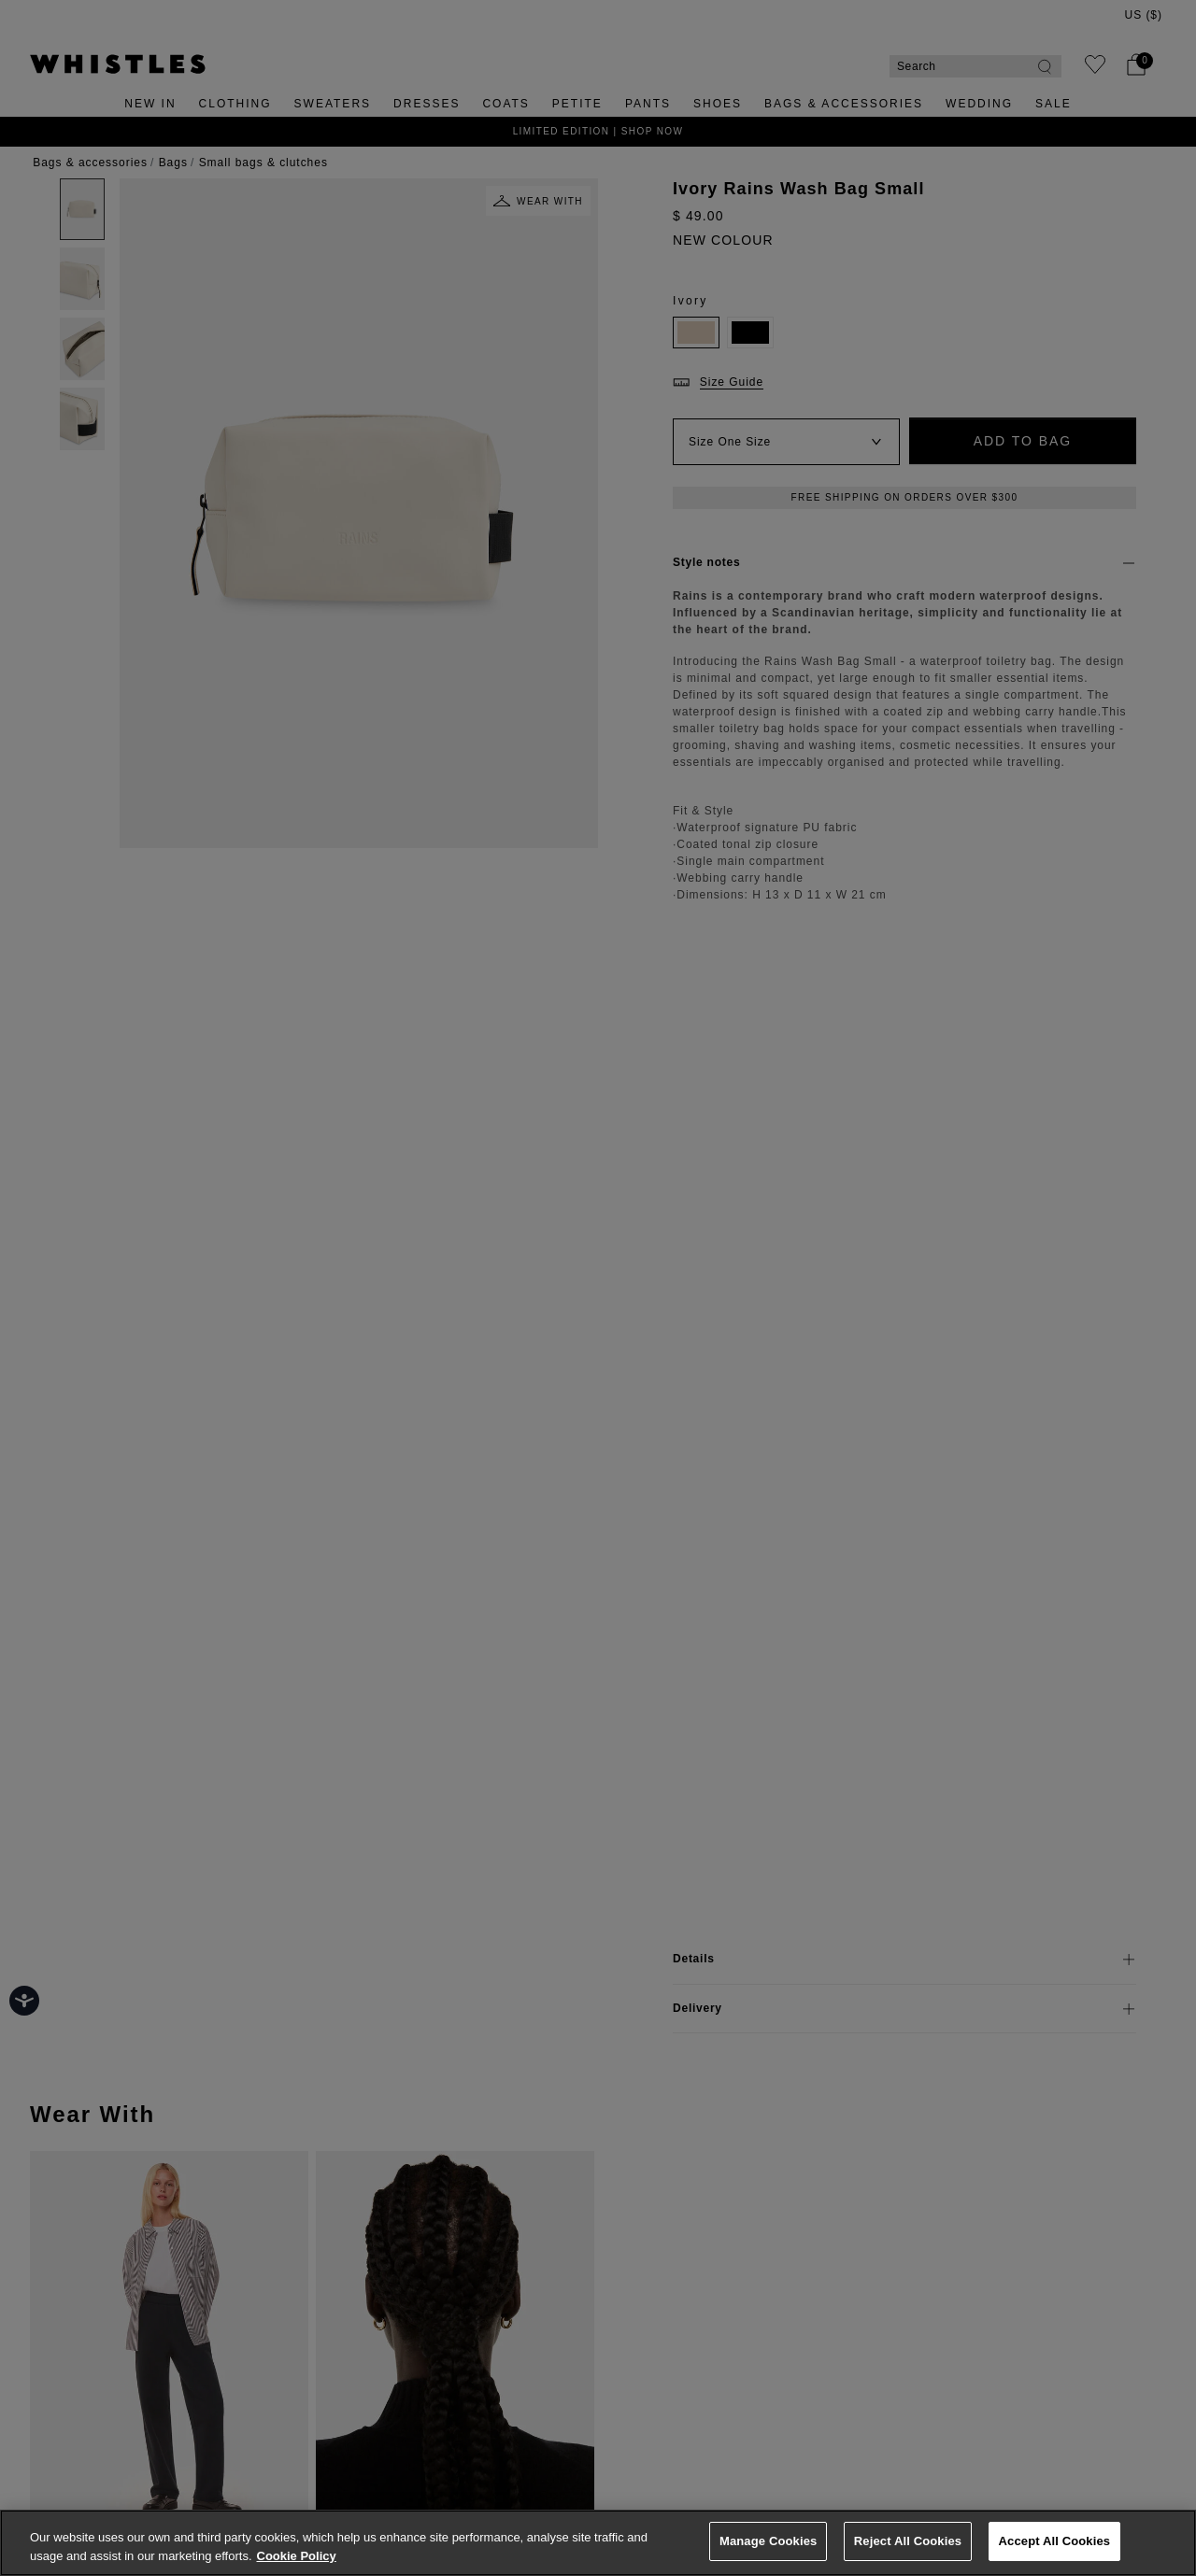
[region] (598, 2543)
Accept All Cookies (1055, 2541)
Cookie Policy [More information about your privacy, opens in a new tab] (296, 2556)
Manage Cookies (768, 2541)
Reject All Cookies (907, 2541)
